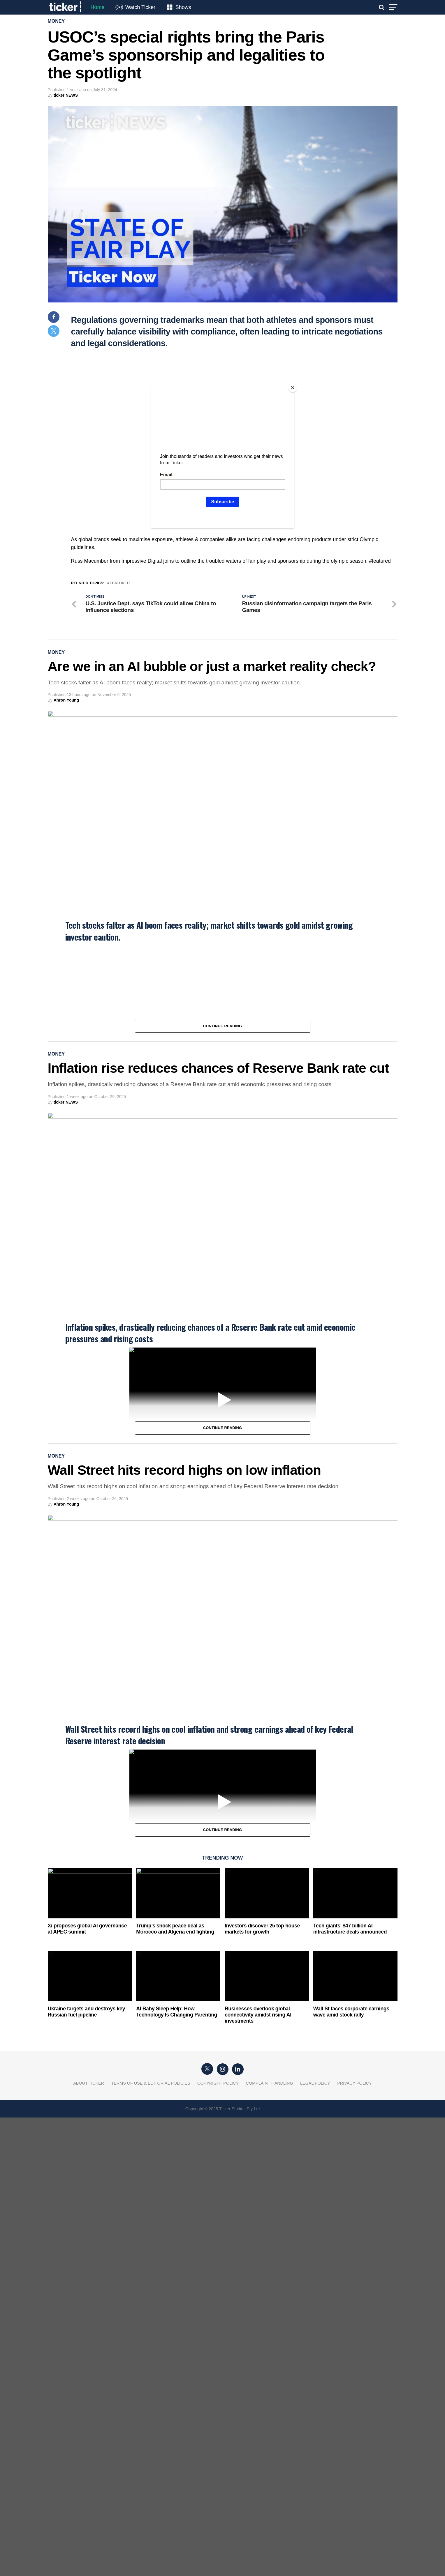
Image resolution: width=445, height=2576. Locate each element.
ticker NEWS (66, 95)
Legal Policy (315, 2083)
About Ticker (88, 2083)
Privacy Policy (354, 2083)
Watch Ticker (140, 7)
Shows (183, 7)
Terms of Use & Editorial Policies (150, 2083)
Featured (120, 583)
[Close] (292, 387)
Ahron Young (66, 700)
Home (98, 7)
